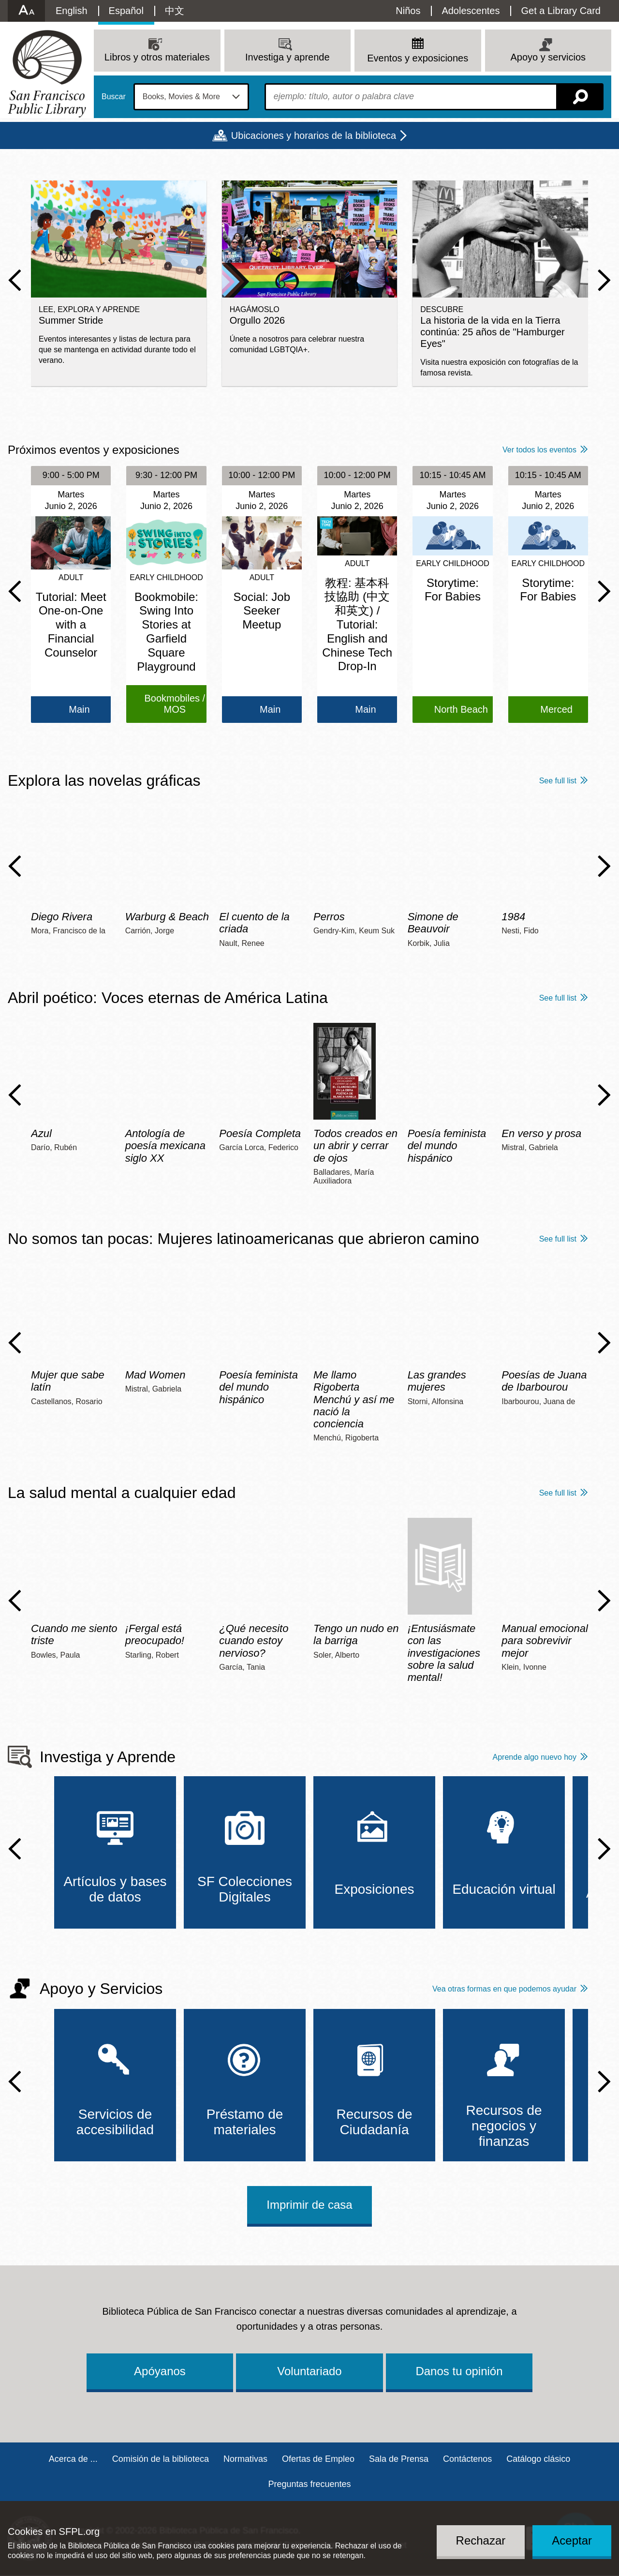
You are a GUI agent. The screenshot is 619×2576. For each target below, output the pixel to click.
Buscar (114, 97)
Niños (408, 10)
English (72, 10)
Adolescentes (471, 10)
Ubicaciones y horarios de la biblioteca (313, 135)
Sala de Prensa (398, 2459)
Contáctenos (467, 2459)
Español (126, 10)
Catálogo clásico (538, 2459)
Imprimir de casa (309, 2204)
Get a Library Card (561, 10)
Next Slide (604, 280)
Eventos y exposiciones (417, 58)
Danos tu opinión (458, 2371)
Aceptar (572, 2540)
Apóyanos (160, 2371)
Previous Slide (15, 280)
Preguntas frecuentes (309, 2484)
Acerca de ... (73, 2459)
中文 (174, 10)
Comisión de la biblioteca (160, 2459)
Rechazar (481, 2540)
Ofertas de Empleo (318, 2459)
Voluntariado (309, 2371)
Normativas (245, 2459)
